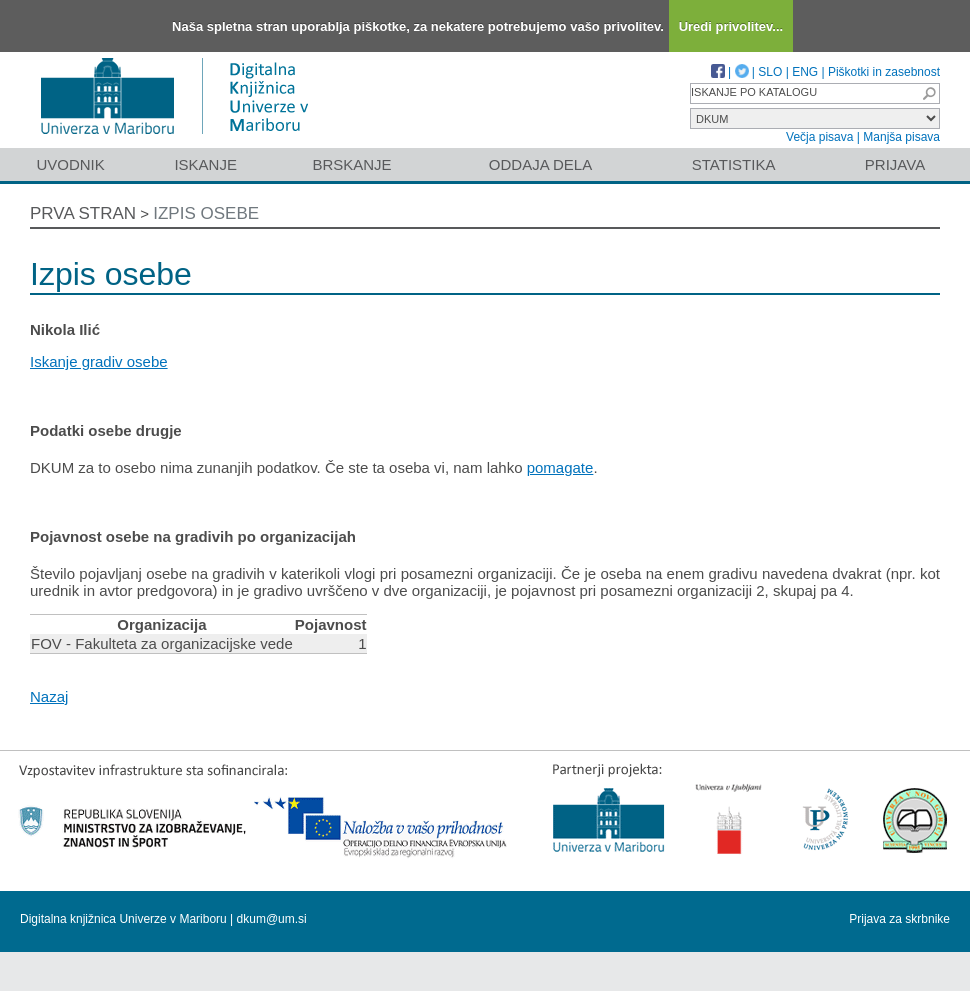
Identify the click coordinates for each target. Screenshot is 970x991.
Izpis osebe (206, 213)
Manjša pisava (901, 137)
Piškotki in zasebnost (884, 72)
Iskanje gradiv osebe (99, 361)
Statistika (734, 164)
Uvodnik (70, 164)
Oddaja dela (540, 164)
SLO (770, 72)
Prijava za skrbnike (899, 919)
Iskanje (205, 164)
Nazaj (49, 696)
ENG (805, 72)
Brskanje (351, 164)
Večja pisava (819, 137)
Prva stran (83, 213)
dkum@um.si (272, 919)
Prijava (895, 164)
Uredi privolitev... (731, 26)
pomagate (560, 467)
